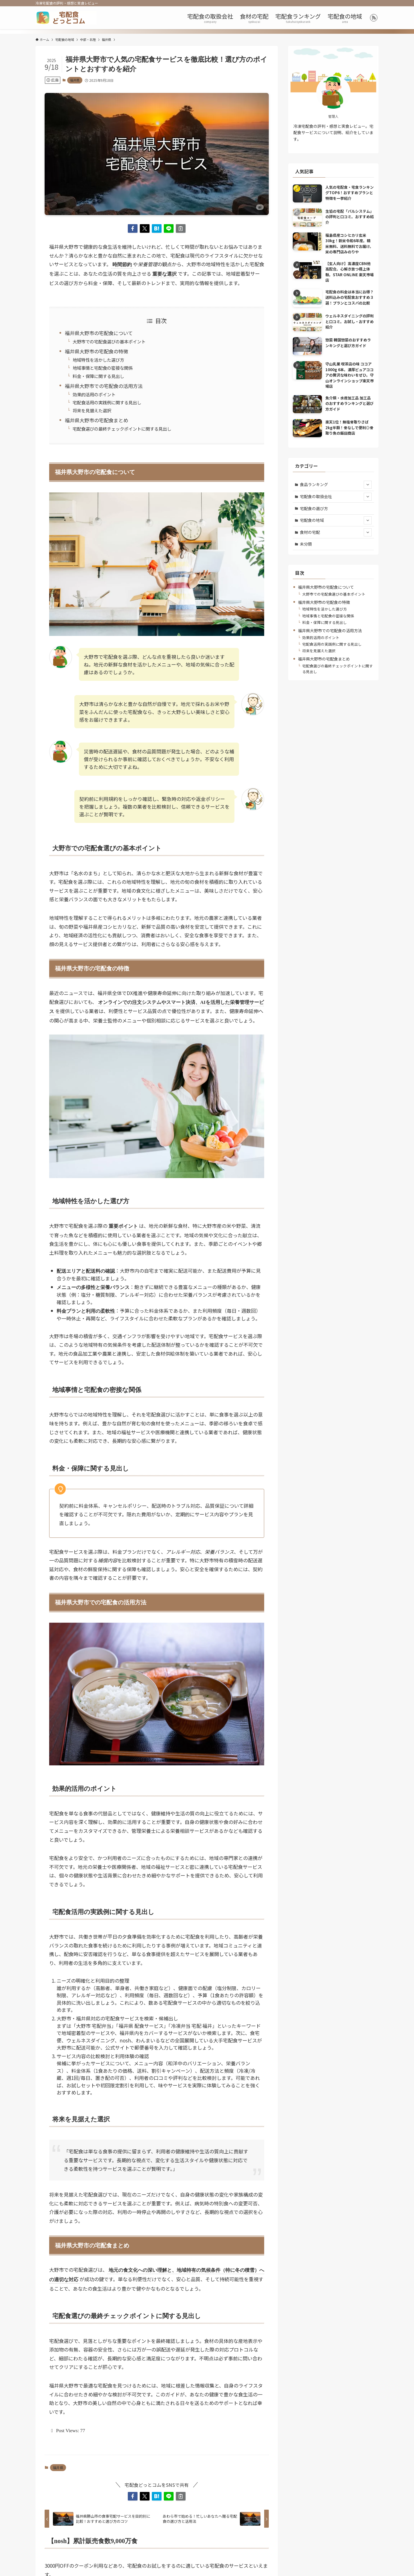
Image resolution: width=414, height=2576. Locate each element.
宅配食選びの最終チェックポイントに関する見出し (122, 428)
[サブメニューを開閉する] (368, 485)
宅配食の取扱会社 (336, 497)
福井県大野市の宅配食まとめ (96, 420)
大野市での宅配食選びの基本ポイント (109, 341)
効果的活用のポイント (94, 394)
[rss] (373, 17)
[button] (133, 228)
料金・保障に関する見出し (98, 376)
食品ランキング (336, 485)
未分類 (306, 544)
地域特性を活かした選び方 (98, 360)
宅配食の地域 (336, 520)
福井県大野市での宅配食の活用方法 (104, 385)
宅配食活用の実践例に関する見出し (107, 402)
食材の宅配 (336, 532)
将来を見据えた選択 (92, 410)
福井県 (74, 80)
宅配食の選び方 (314, 508)
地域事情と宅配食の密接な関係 (103, 368)
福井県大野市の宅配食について (99, 333)
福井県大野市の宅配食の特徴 (96, 351)
